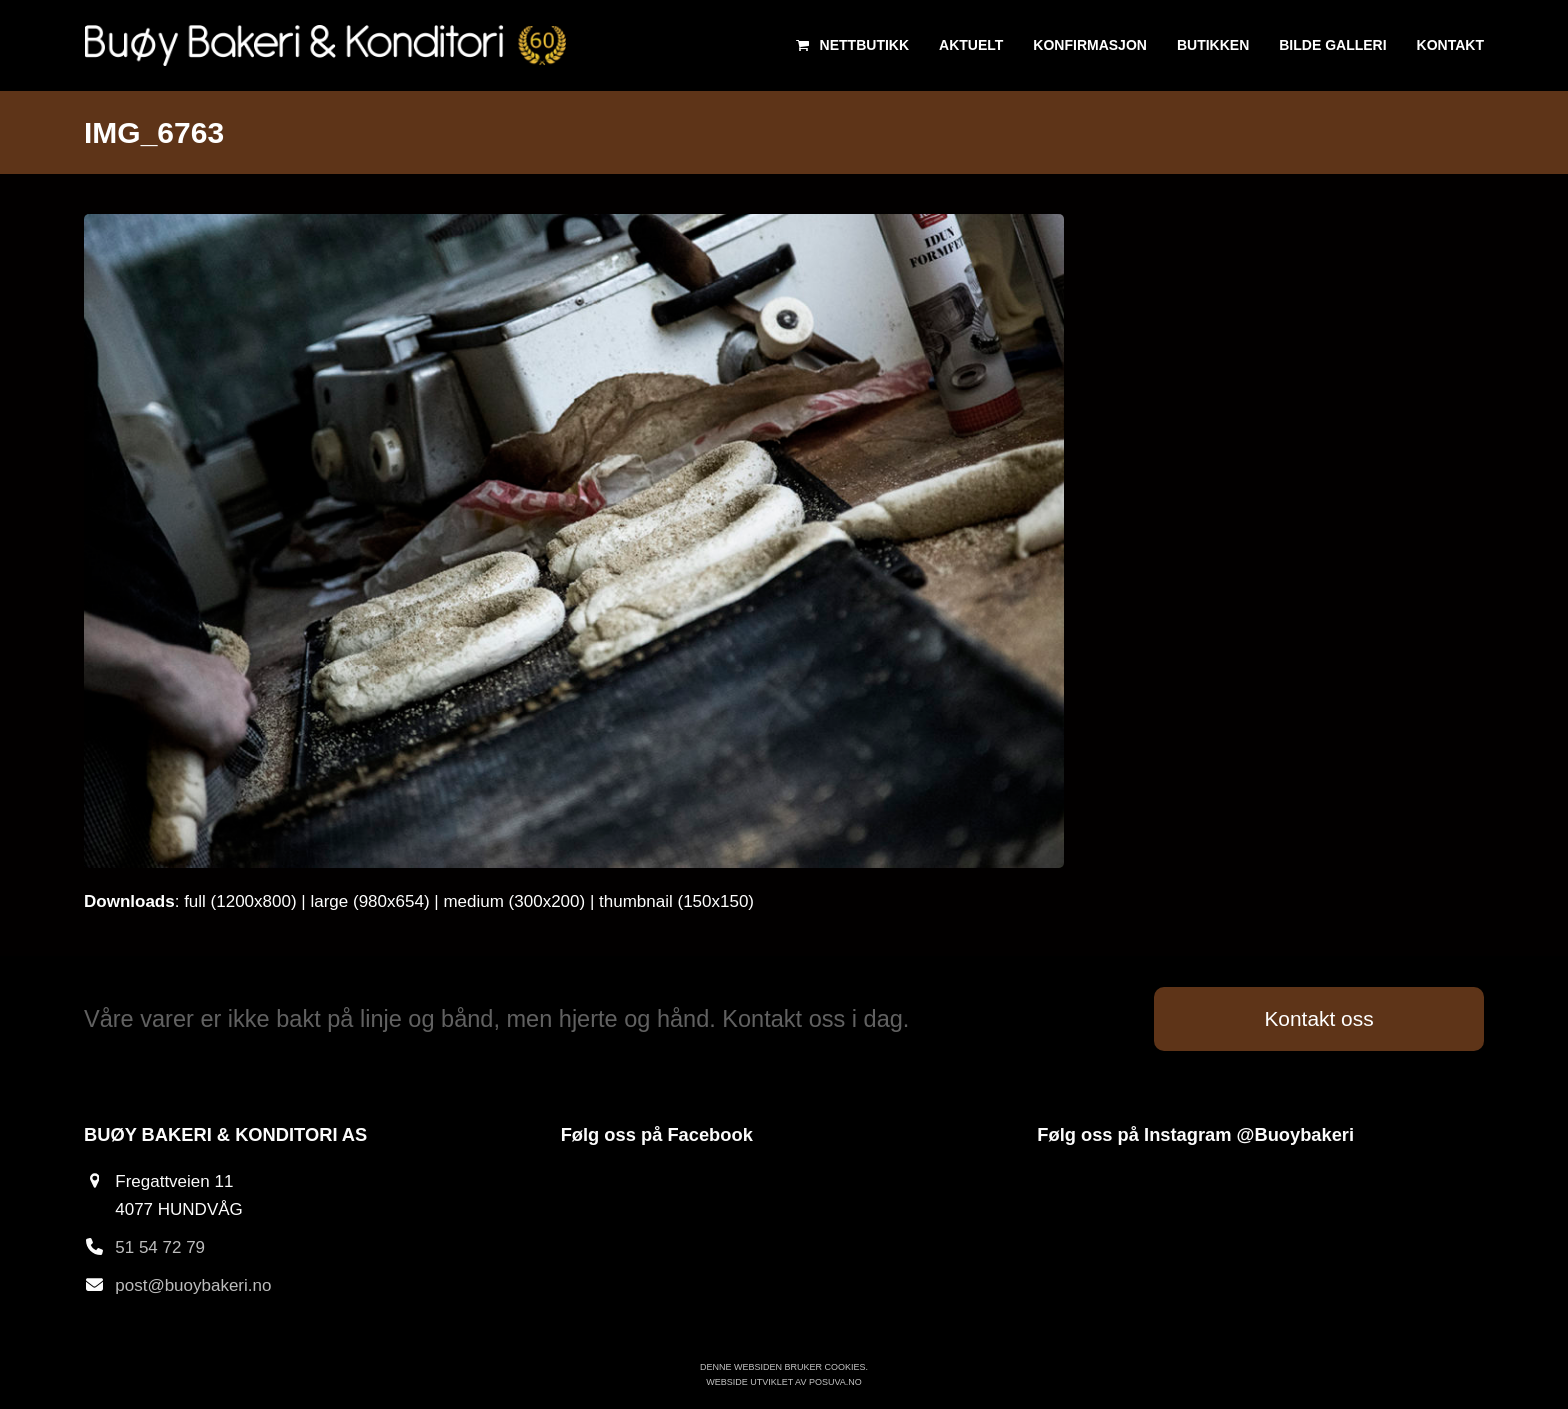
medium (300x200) (514, 901)
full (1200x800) (240, 901)
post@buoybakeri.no (193, 1285)
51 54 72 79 (160, 1247)
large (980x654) (369, 901)
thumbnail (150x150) (676, 901)
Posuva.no (835, 1382)
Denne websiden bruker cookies (783, 1367)
